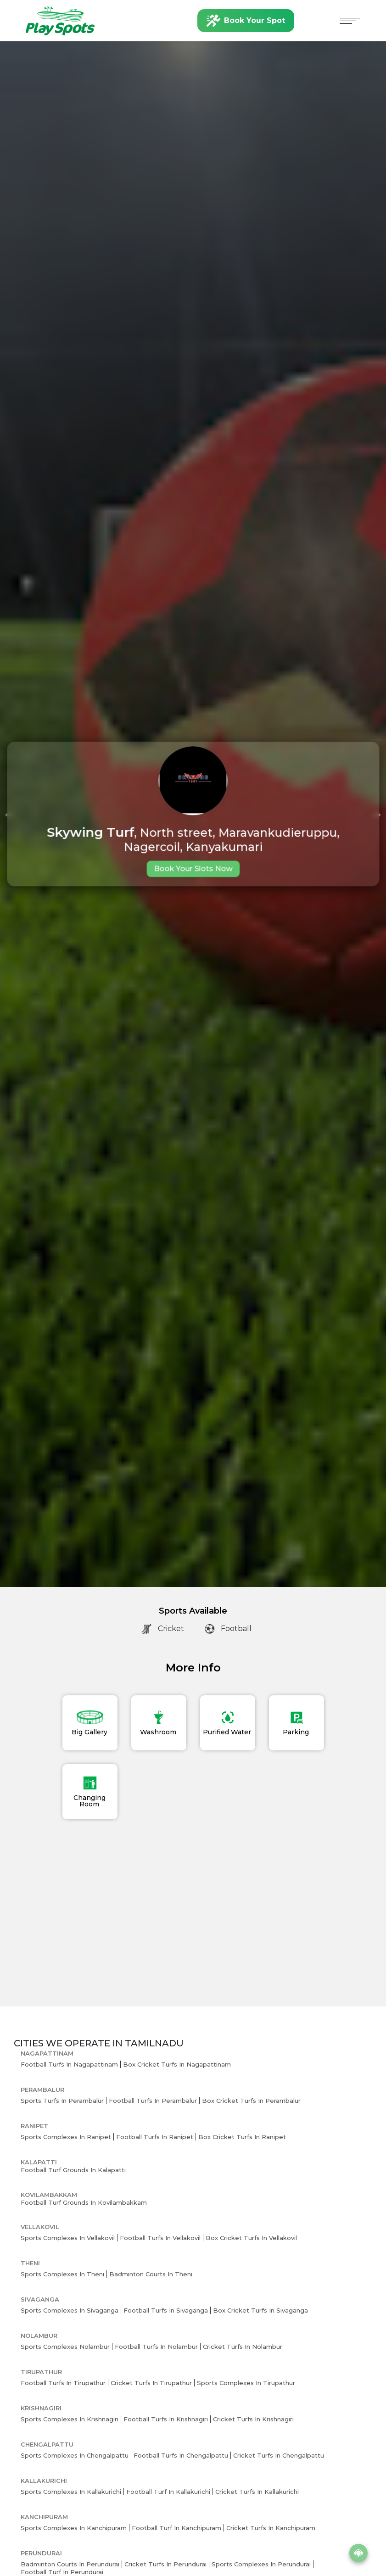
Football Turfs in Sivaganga (165, 2310)
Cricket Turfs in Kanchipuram (270, 2527)
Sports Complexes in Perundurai (261, 2564)
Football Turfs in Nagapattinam (69, 2064)
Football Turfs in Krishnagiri (165, 2419)
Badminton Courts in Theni (150, 2274)
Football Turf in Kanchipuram (176, 2527)
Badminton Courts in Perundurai (70, 2564)
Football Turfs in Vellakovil (160, 2237)
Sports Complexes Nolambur (65, 2346)
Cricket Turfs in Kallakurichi (257, 2491)
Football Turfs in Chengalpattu (181, 2455)
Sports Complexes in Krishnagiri (69, 2419)
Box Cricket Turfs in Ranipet (242, 2136)
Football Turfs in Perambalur (153, 2100)
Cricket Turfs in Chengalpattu (278, 2455)
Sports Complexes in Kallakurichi (71, 2491)
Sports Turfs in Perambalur (62, 2100)
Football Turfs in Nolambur (156, 2346)
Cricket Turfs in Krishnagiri (253, 2419)
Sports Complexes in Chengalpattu (75, 2455)
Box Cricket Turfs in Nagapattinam (177, 2064)
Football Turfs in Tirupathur (63, 2382)
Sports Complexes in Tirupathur (246, 2382)
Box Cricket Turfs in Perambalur (251, 2100)
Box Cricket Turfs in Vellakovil (251, 2237)
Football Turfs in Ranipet (154, 2136)
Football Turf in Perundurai (62, 2572)
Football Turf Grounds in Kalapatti (73, 2170)
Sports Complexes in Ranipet (66, 2136)
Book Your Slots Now (193, 869)
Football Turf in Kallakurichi (168, 2491)
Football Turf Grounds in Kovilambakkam (84, 2202)
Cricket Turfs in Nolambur (242, 2346)
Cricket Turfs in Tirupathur (151, 2382)
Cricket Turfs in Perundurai (165, 2564)
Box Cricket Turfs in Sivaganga (260, 2310)
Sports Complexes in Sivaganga (69, 2310)
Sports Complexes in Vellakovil (68, 2237)
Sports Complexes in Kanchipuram (74, 2527)
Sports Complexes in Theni (62, 2274)
